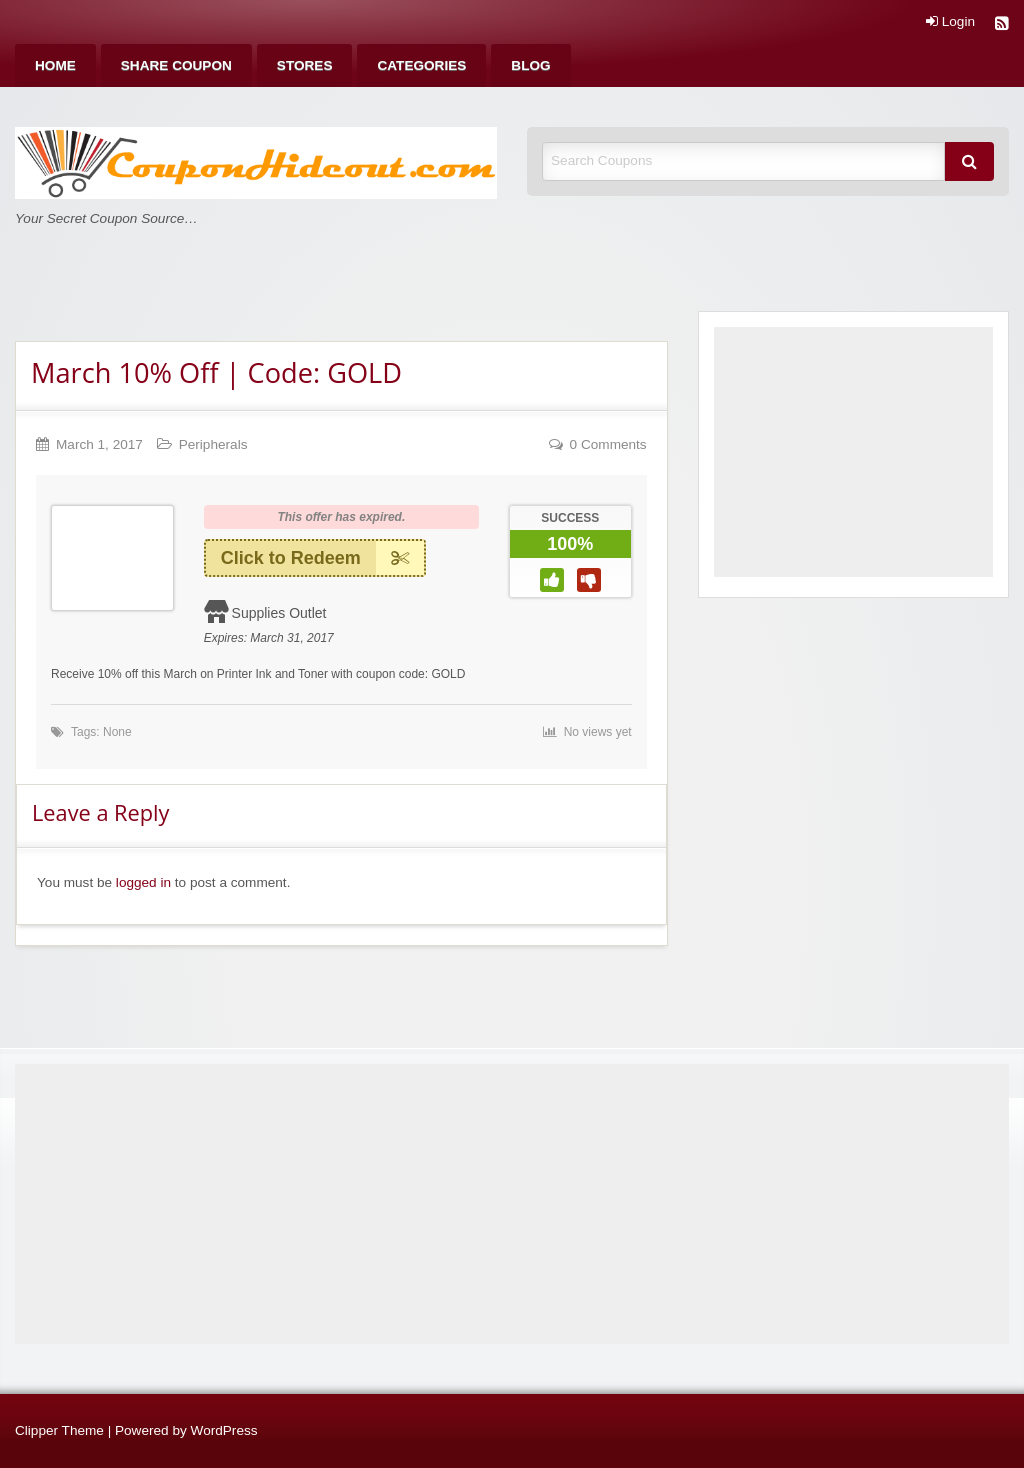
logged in (143, 882)
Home (55, 65)
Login (950, 22)
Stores (305, 65)
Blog (530, 65)
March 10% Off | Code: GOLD (216, 372)
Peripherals (213, 444)
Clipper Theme (59, 1430)
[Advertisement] (853, 452)
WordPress (224, 1430)
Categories (421, 65)
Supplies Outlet (279, 613)
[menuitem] (55, 65)
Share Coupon (176, 65)
